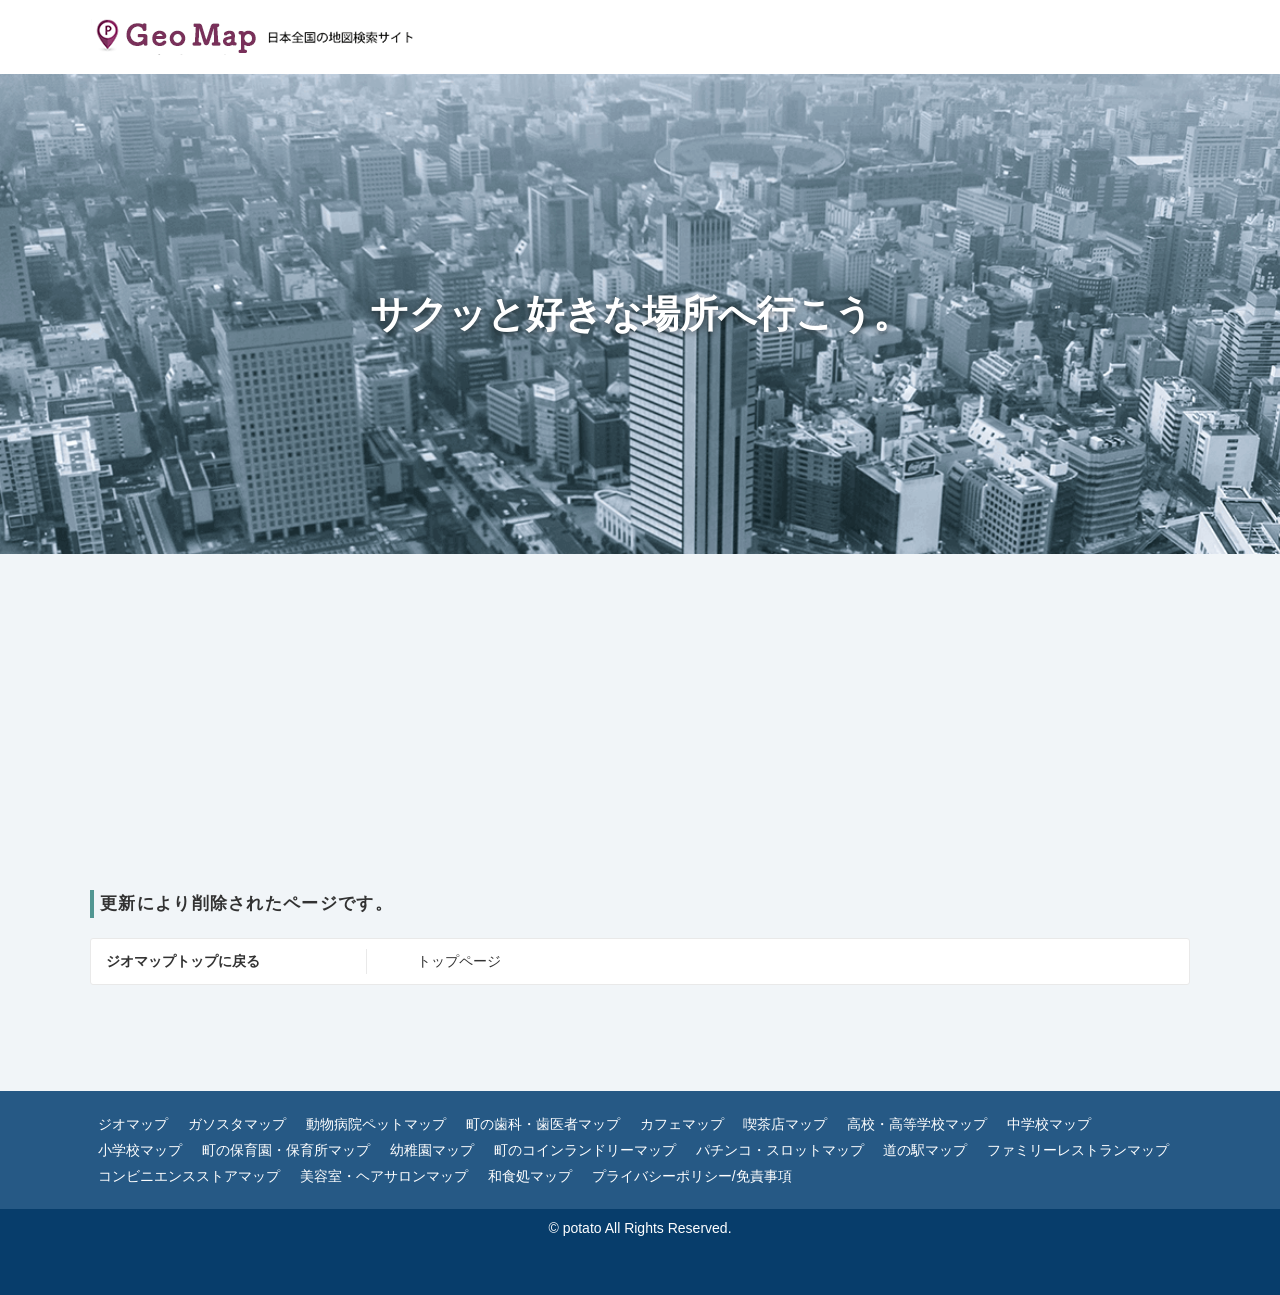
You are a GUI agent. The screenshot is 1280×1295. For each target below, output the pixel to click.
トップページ (459, 961)
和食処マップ (530, 1176)
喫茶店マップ (785, 1124)
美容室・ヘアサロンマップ (384, 1176)
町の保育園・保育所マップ (286, 1150)
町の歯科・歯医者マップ (543, 1124)
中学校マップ (1049, 1124)
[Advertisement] (640, 740)
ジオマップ (133, 1124)
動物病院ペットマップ (376, 1124)
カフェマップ (682, 1124)
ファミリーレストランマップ (1078, 1150)
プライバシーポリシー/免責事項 (692, 1176)
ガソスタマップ (237, 1124)
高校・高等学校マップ (917, 1124)
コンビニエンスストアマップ (189, 1176)
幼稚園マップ (432, 1150)
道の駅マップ (925, 1150)
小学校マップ (140, 1150)
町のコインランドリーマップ (585, 1150)
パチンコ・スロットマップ (780, 1150)
